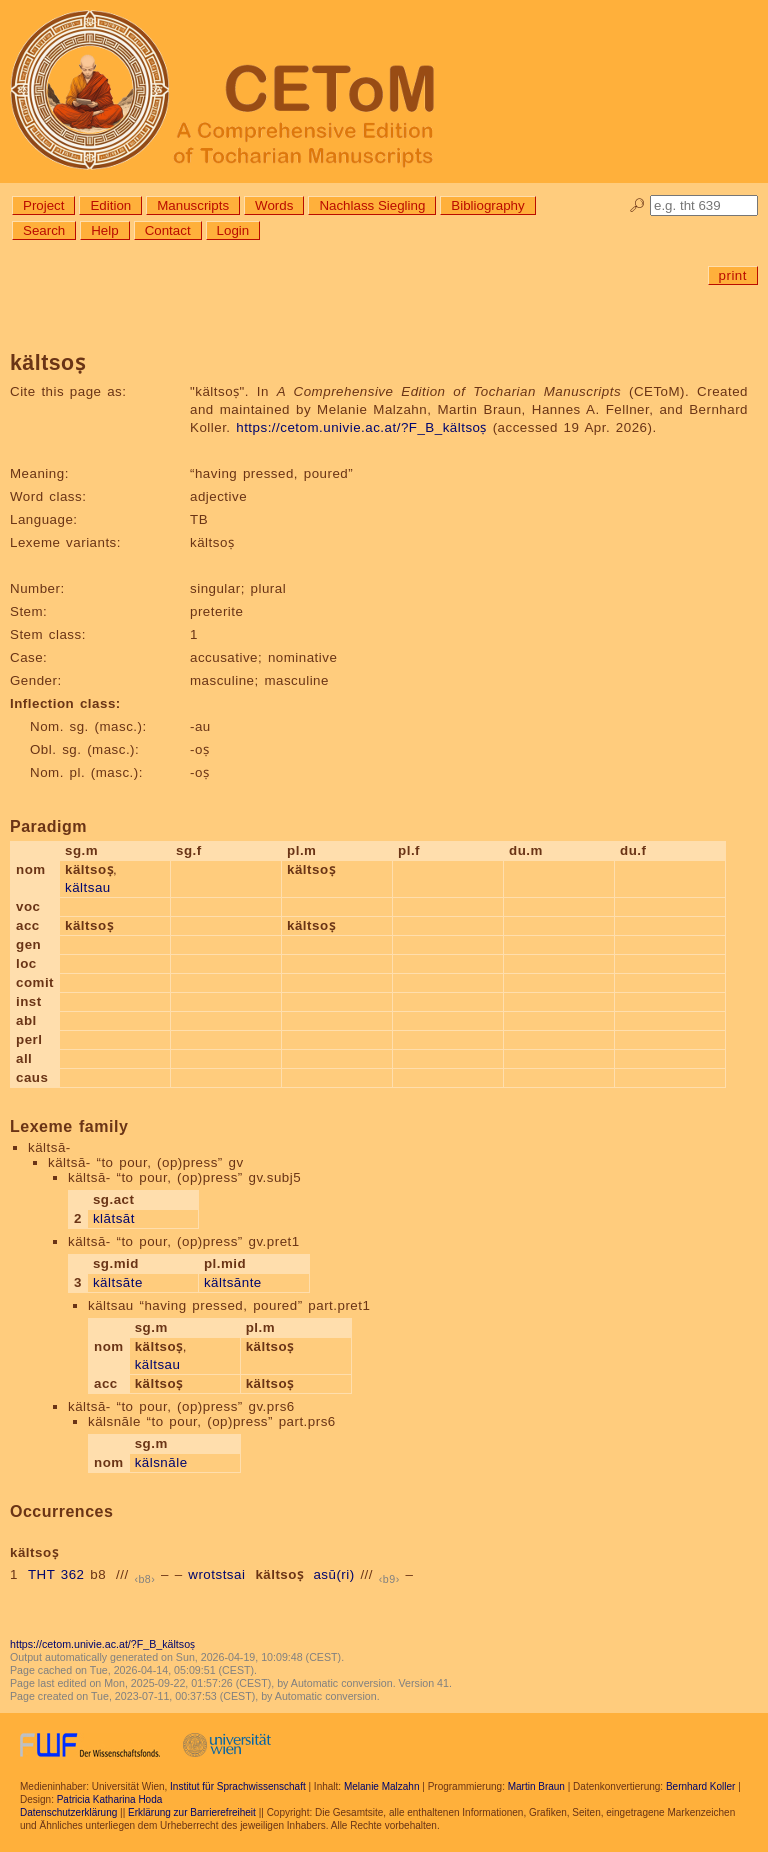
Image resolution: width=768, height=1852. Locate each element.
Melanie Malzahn (382, 1786)
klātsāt (114, 1218)
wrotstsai (216, 1574)
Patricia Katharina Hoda (110, 1799)
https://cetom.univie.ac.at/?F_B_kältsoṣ (361, 427)
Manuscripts (193, 205)
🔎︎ (637, 205)
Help (104, 230)
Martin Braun (536, 1786)
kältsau (88, 887)
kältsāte (118, 1282)
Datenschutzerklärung (68, 1812)
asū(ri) (333, 1574)
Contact (168, 230)
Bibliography (487, 205)
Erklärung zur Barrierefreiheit (192, 1812)
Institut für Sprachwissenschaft (238, 1786)
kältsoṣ (279, 1574)
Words (274, 205)
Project (43, 205)
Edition (110, 205)
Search (44, 230)
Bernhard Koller (700, 1786)
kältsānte (233, 1282)
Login (233, 230)
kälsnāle (161, 1462)
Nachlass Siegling (372, 205)
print (733, 275)
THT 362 (56, 1574)
